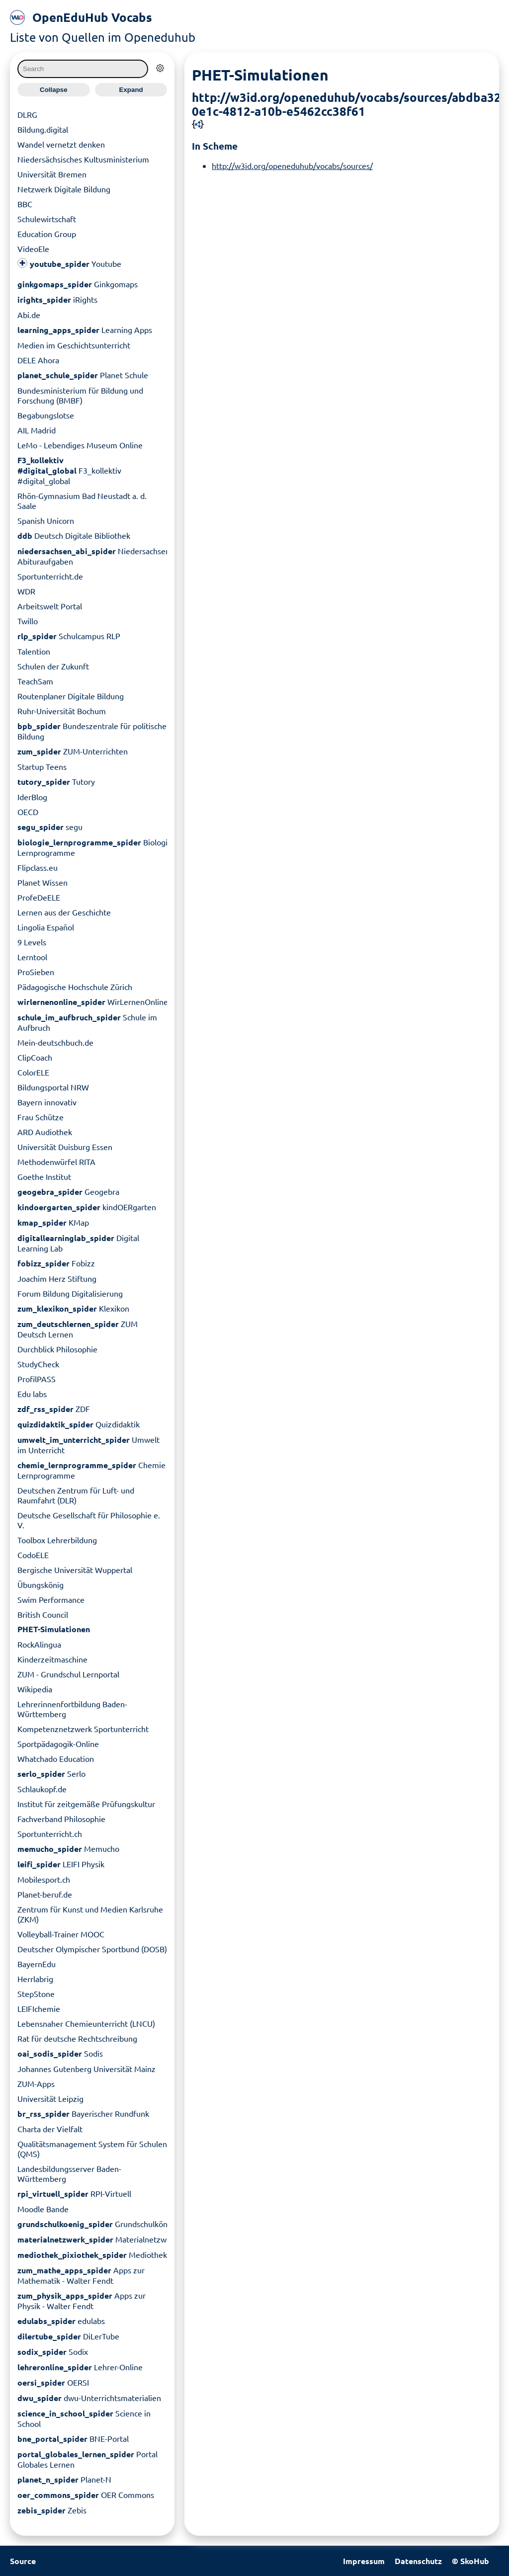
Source (23, 2561)
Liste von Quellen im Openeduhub (102, 37)
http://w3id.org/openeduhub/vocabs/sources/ (292, 165)
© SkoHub (470, 2561)
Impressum (364, 2561)
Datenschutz (418, 2561)
